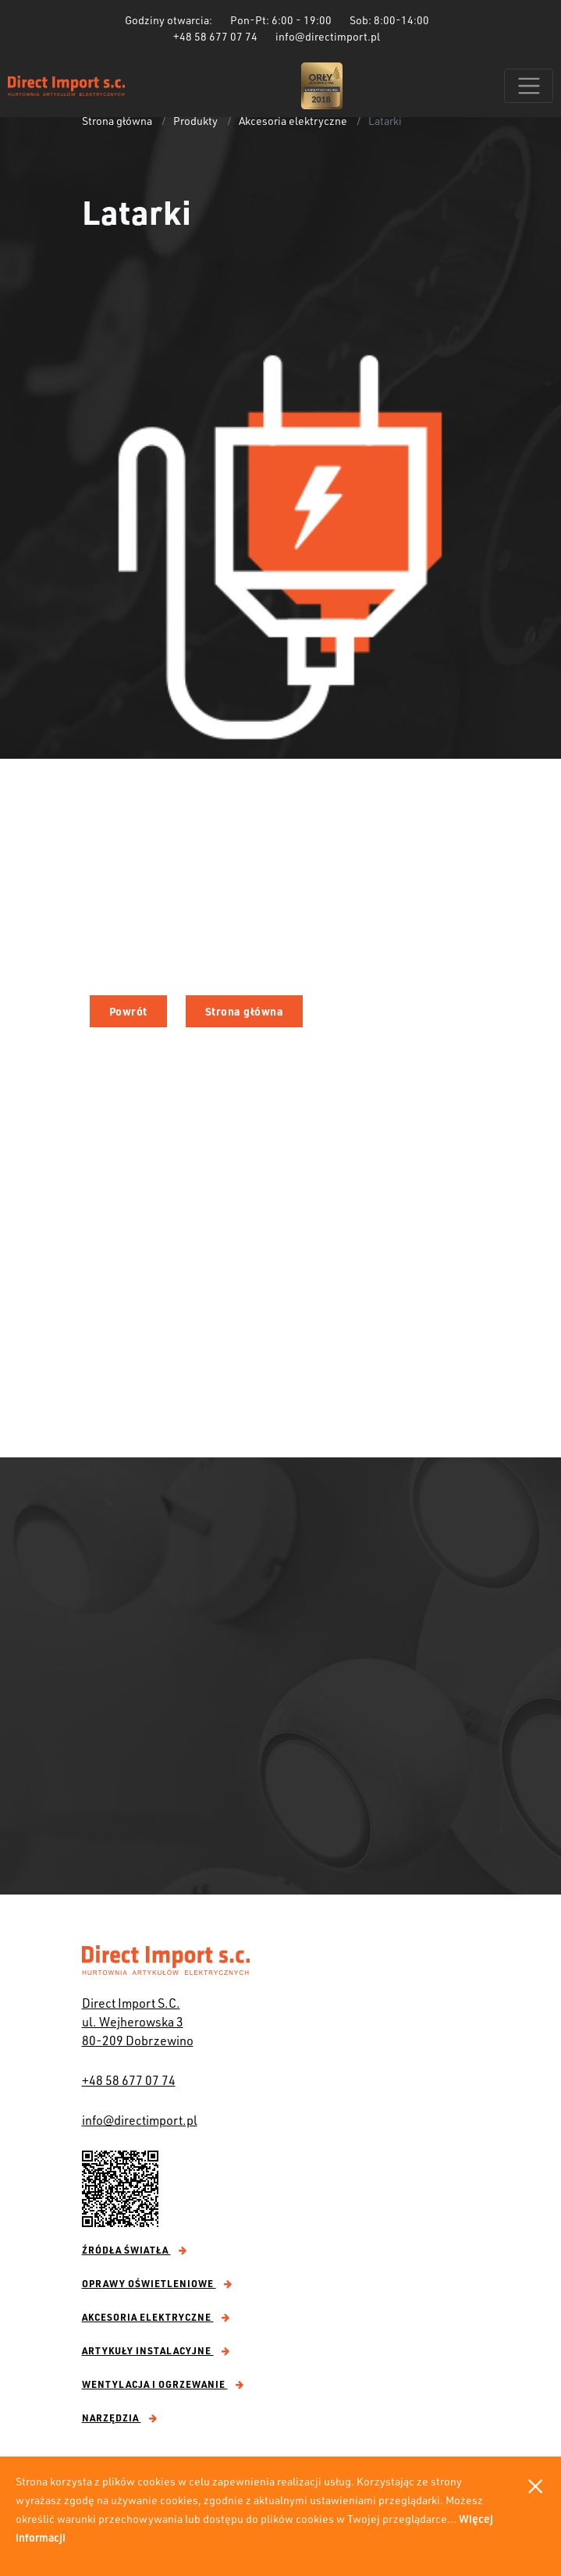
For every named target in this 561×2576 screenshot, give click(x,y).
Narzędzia (120, 2417)
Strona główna (117, 120)
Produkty (195, 120)
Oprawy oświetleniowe (157, 2283)
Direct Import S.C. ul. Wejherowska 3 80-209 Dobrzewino (138, 2021)
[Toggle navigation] (528, 86)
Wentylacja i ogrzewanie (163, 2384)
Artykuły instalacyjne (156, 2350)
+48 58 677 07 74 (129, 2080)
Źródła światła (134, 2249)
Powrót (128, 1011)
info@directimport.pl (139, 2120)
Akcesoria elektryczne (293, 120)
